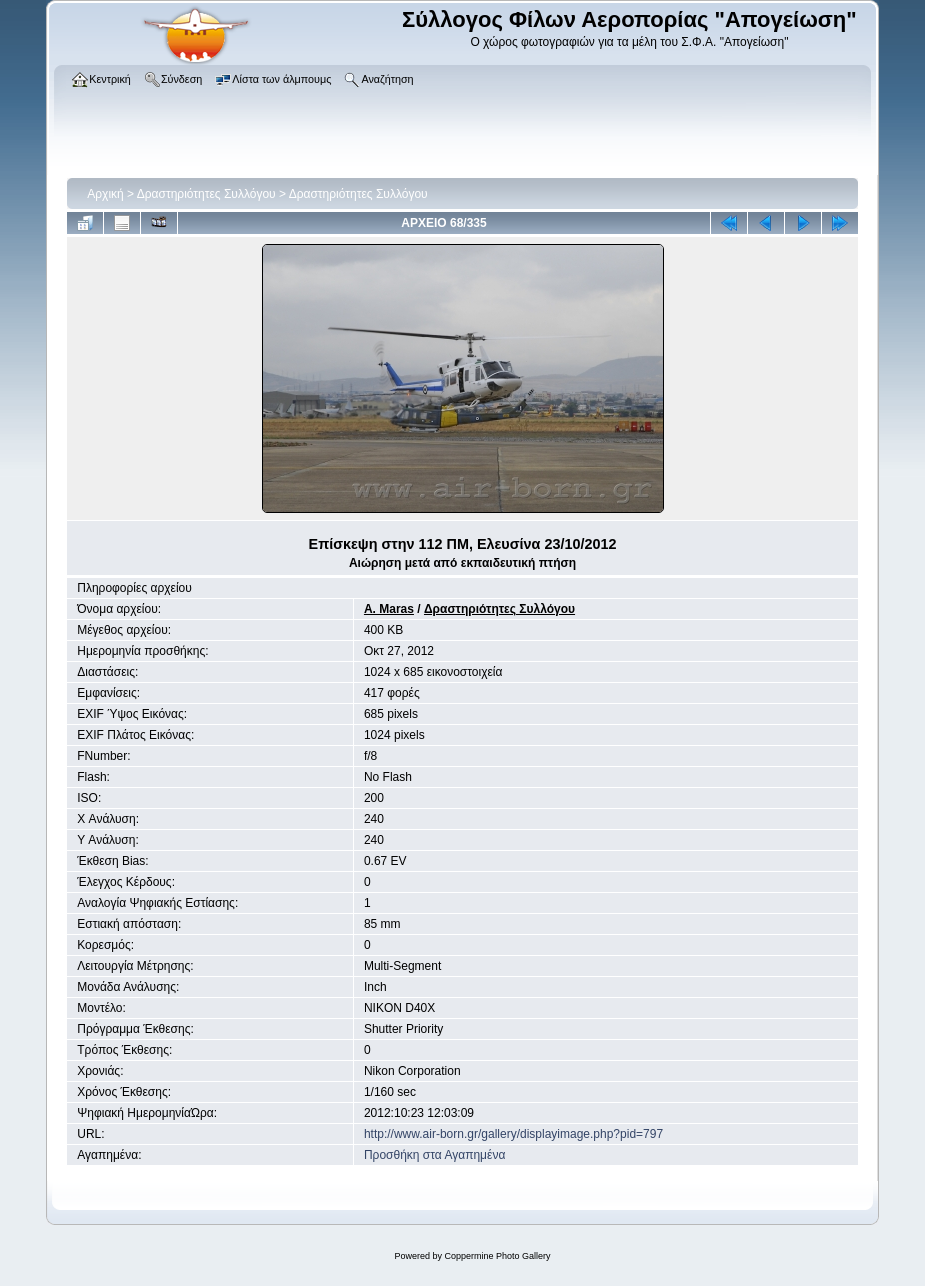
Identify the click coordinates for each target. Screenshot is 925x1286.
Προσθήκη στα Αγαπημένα (434, 1155)
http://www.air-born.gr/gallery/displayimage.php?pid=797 (513, 1134)
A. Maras (389, 609)
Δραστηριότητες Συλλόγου (206, 194)
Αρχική (105, 194)
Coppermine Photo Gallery (497, 1256)
